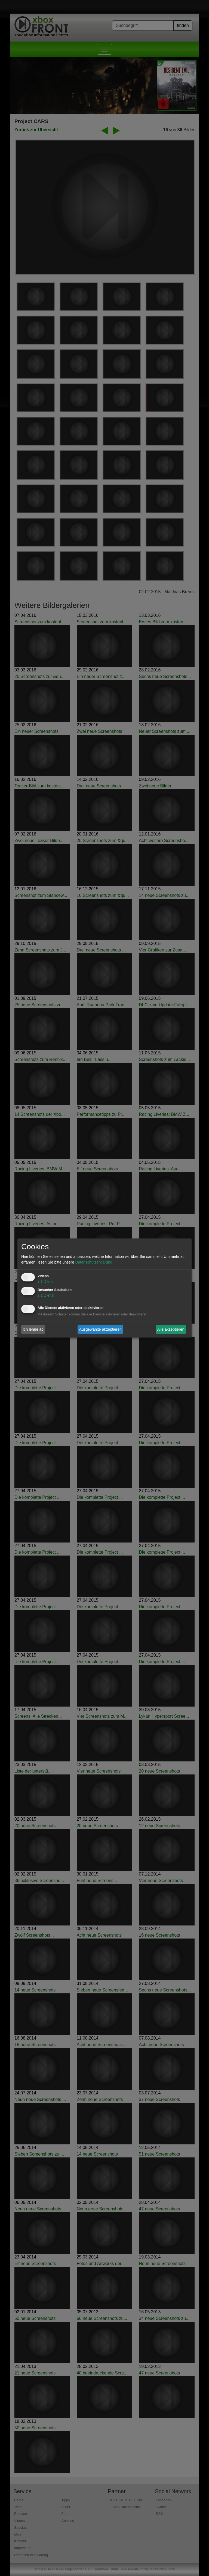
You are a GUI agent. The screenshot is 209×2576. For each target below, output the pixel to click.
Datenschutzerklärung (93, 1262)
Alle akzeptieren (171, 1329)
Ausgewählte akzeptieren (100, 1329)
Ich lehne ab (33, 1329)
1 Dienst (46, 1282)
